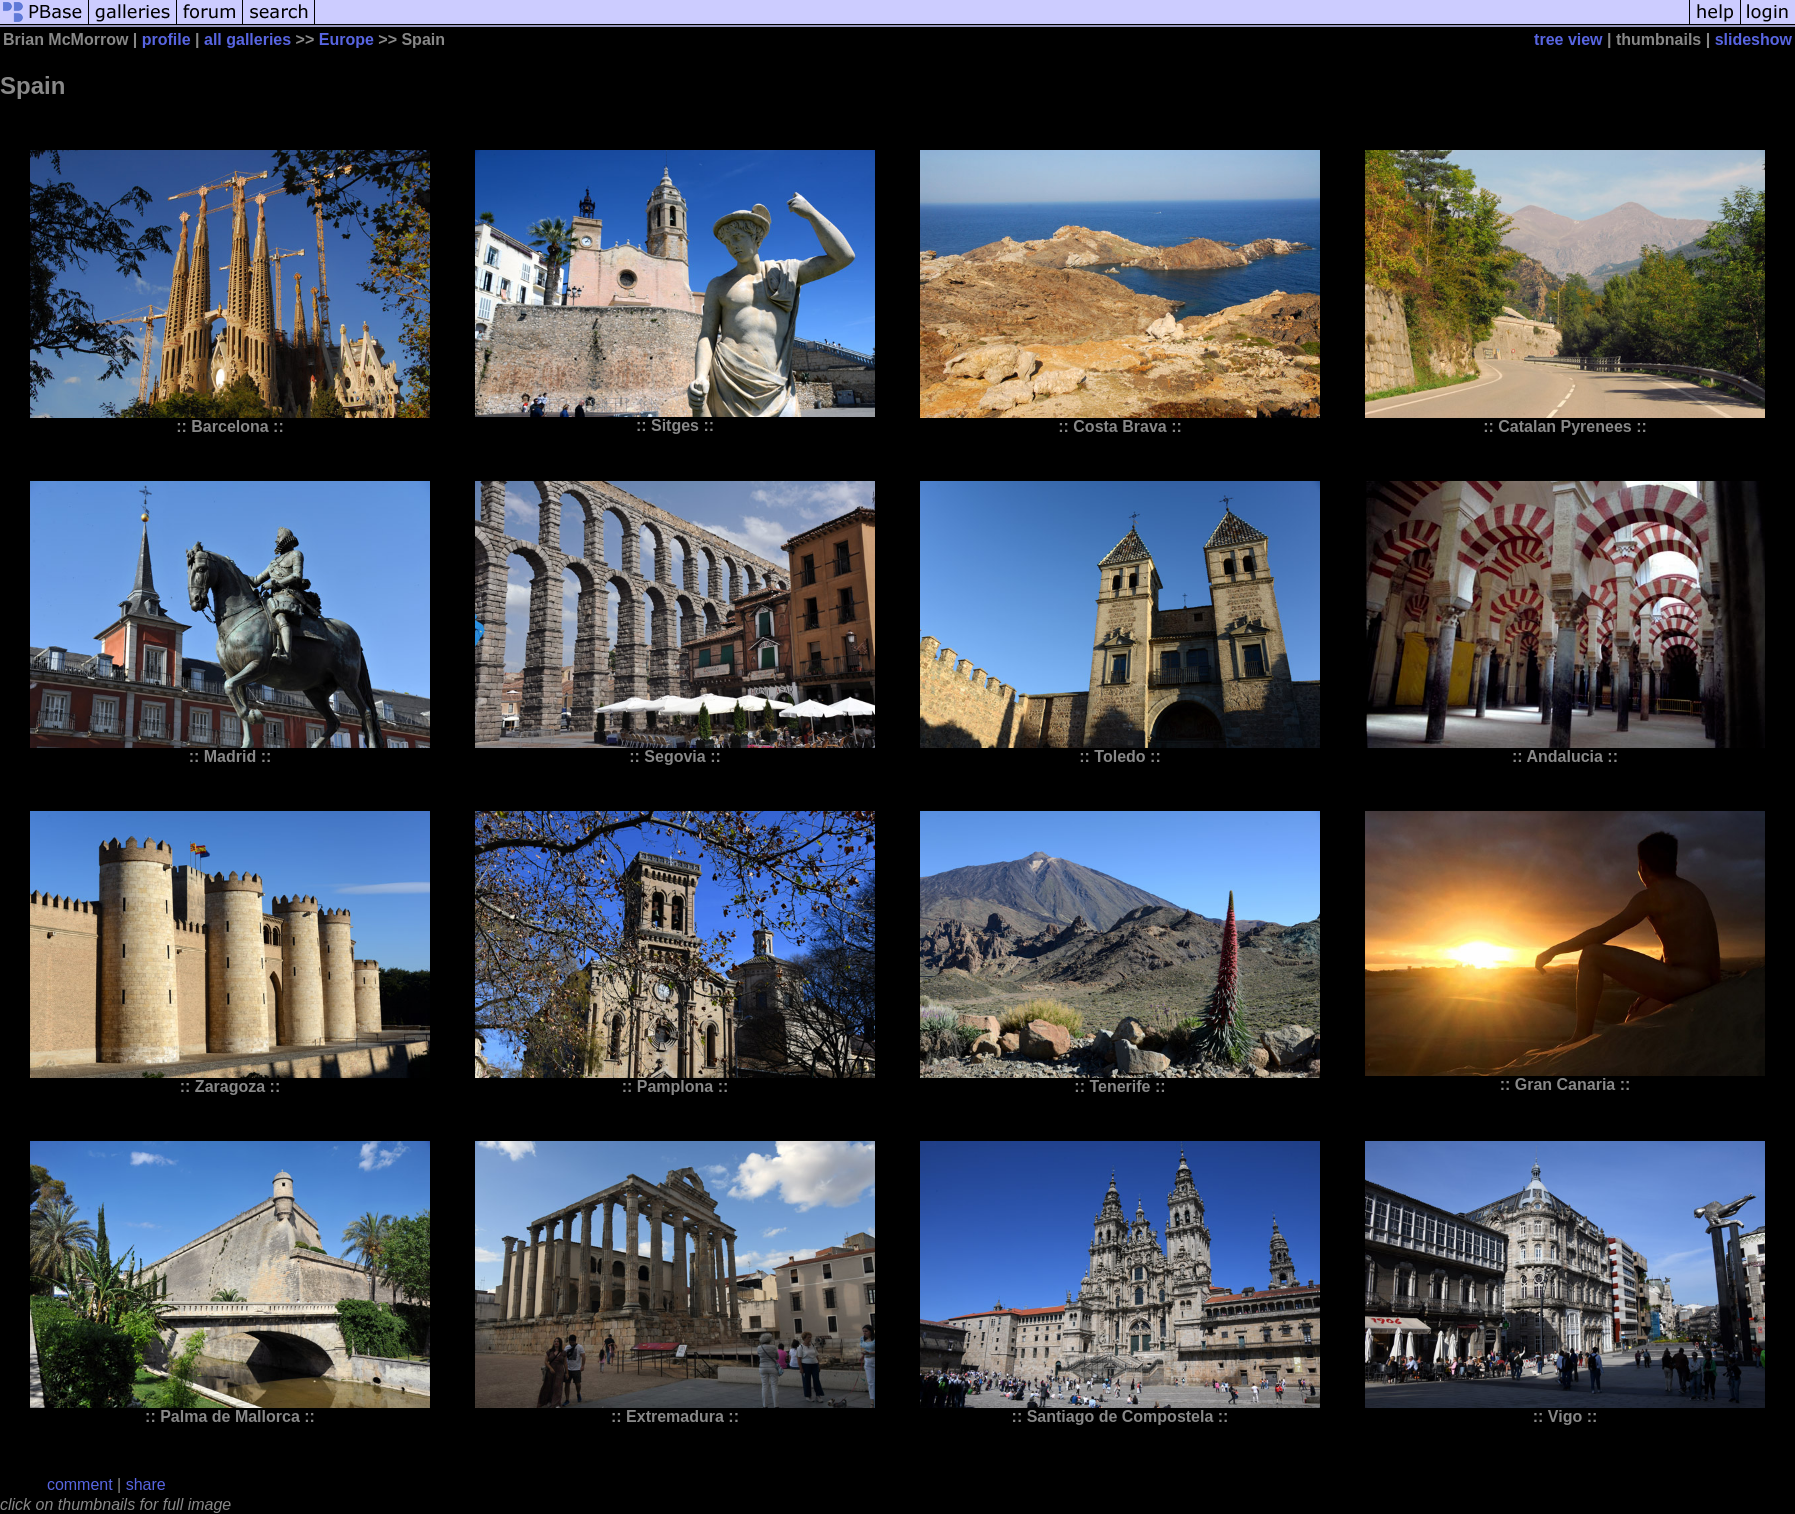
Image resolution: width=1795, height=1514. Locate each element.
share (146, 1484)
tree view (1568, 39)
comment (80, 1484)
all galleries (247, 39)
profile (166, 39)
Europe (346, 39)
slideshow (1753, 39)
